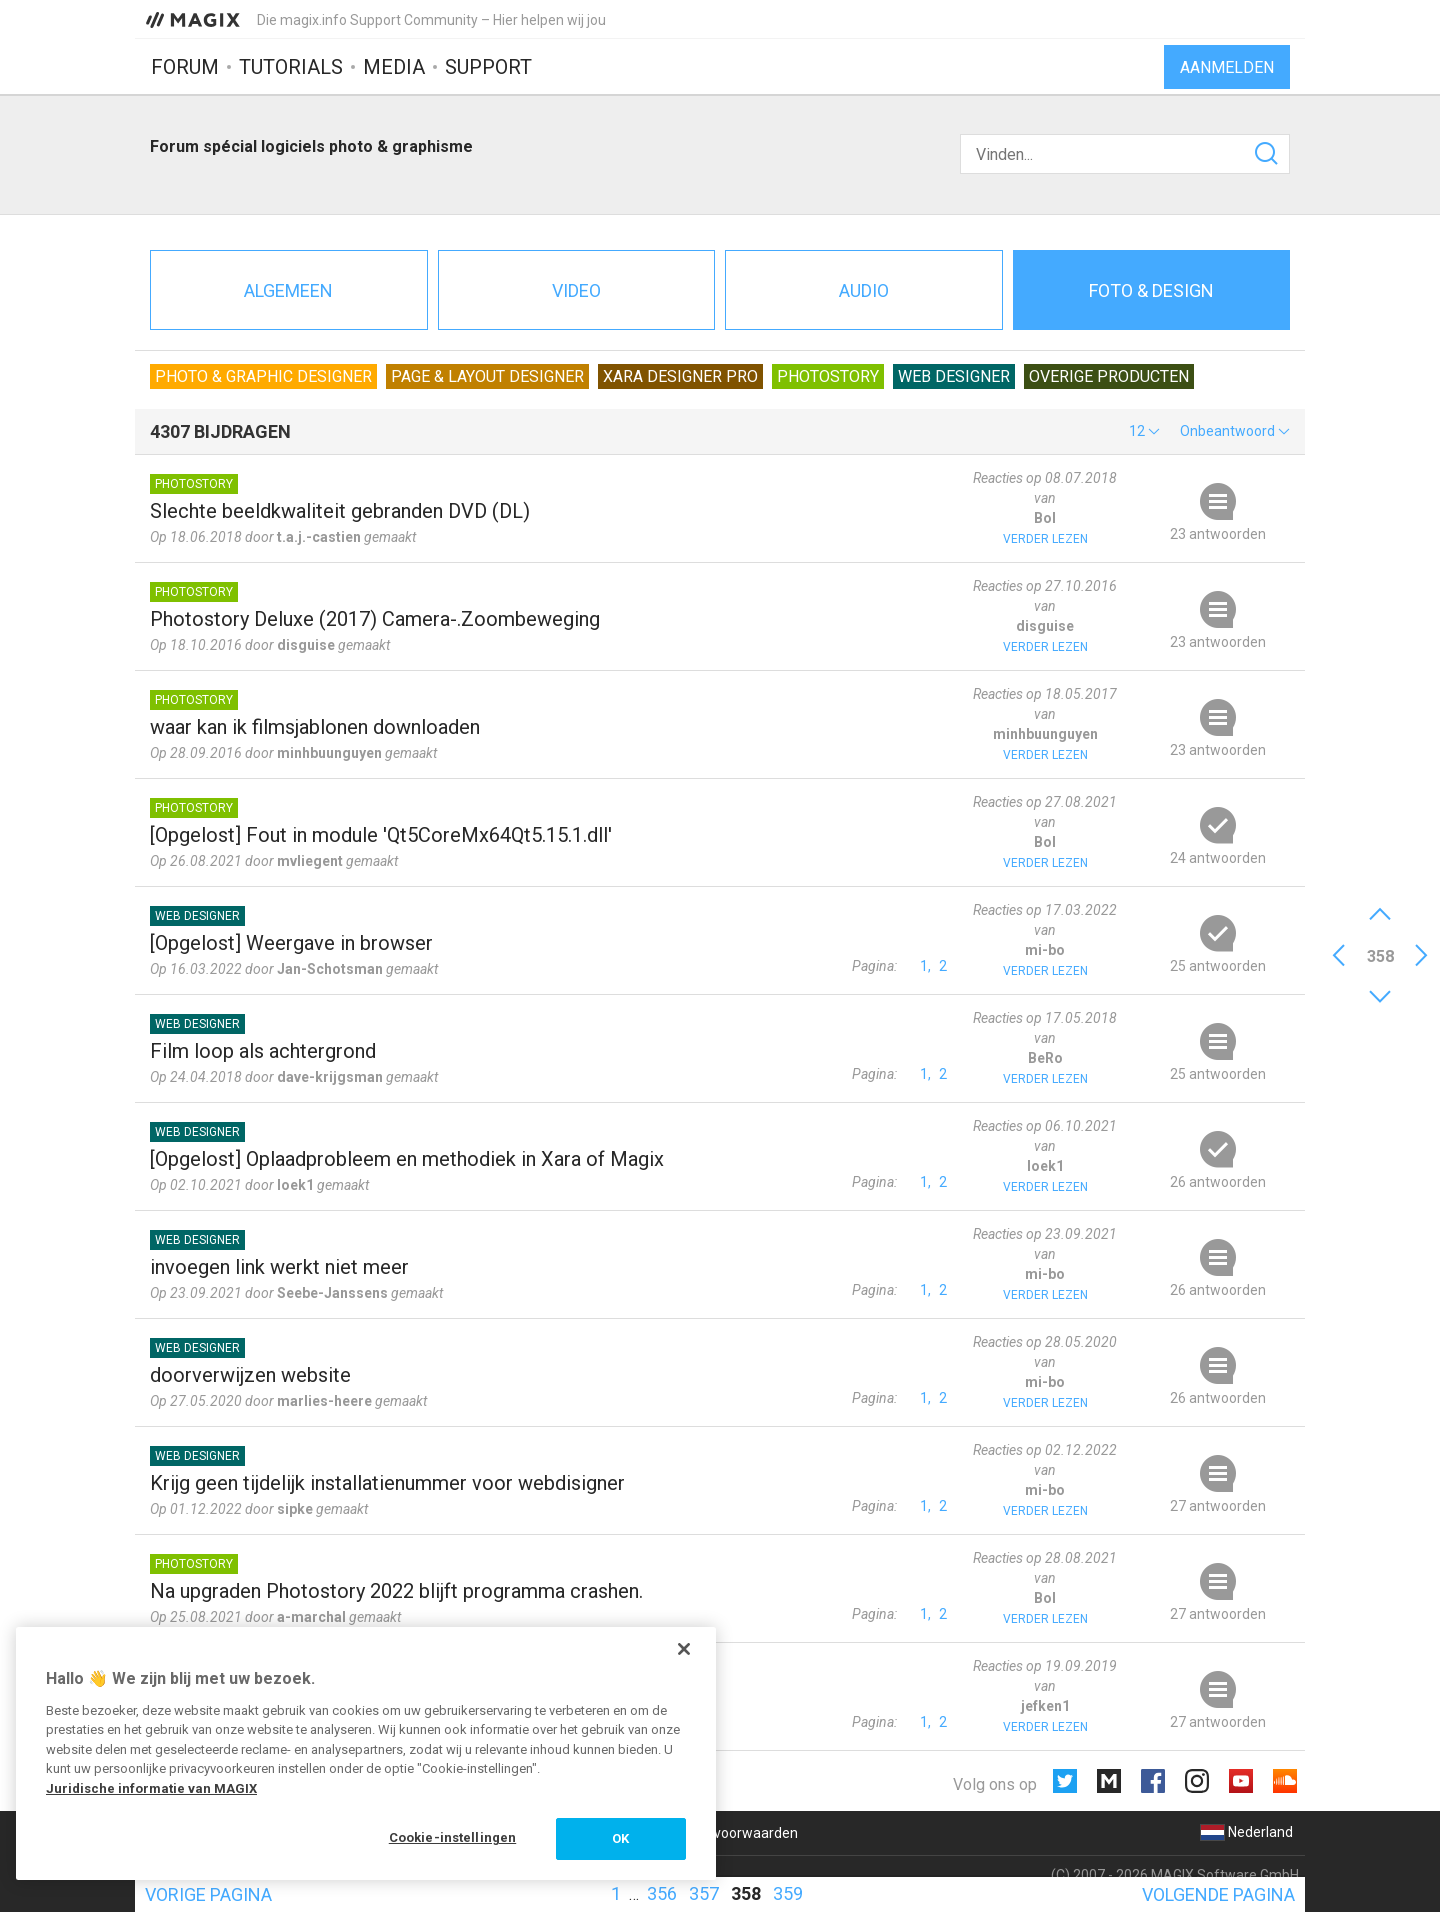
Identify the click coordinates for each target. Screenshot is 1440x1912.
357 (704, 1893)
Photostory (828, 376)
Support (488, 67)
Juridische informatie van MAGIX (151, 1788)
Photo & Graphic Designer (263, 376)
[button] (1144, 431)
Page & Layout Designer (487, 376)
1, (925, 966)
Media (394, 67)
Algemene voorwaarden (721, 1833)
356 (662, 1893)
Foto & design (1151, 290)
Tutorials (291, 67)
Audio (864, 290)
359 (788, 1893)
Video (576, 290)
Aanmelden (1227, 67)
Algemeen (288, 290)
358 (746, 1893)
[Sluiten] (684, 1649)
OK (620, 1838)
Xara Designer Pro (680, 376)
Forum (185, 67)
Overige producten (1109, 376)
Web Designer (954, 376)
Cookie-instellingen (452, 1837)
